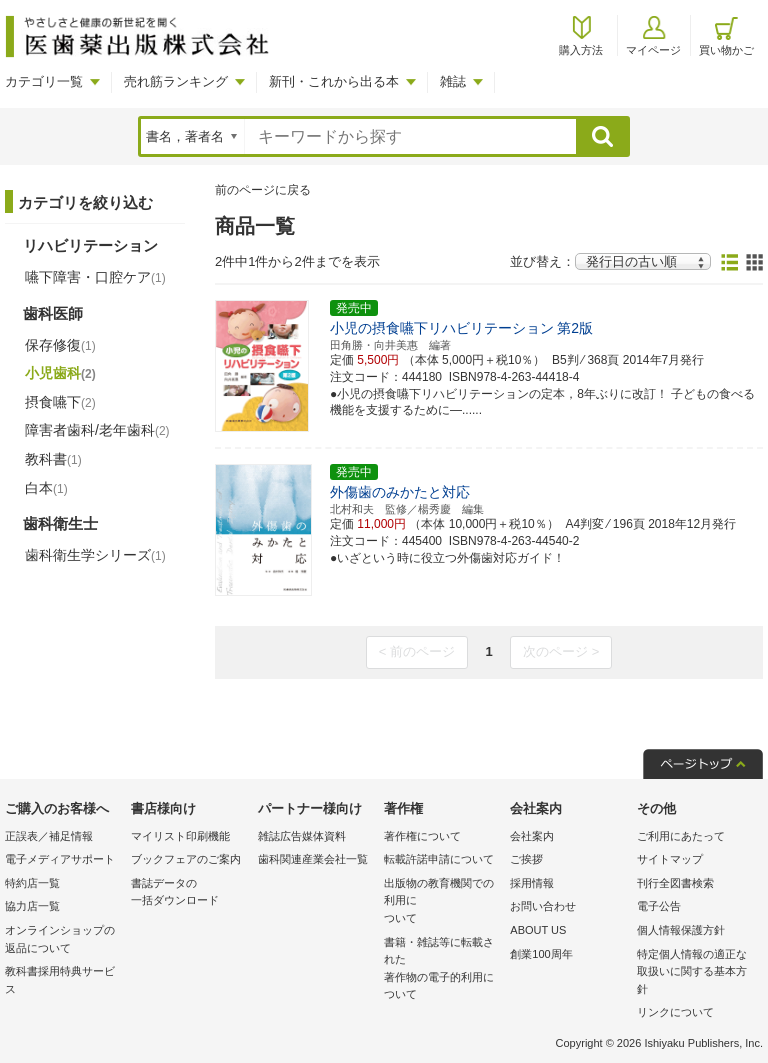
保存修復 (60, 345)
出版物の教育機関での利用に (442, 902)
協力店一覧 (32, 906)
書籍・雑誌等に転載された (442, 970)
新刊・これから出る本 (334, 81)
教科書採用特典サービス (60, 980)
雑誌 (453, 81)
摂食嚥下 (60, 402)
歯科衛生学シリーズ (95, 555)
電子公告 (659, 906)
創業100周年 (541, 954)
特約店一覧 (32, 883)
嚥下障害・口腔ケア (95, 277)
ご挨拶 (526, 859)
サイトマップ (670, 859)
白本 (46, 488)
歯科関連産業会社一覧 (313, 859)
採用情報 (532, 883)
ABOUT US (538, 930)
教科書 (53, 459)
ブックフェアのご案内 (186, 859)
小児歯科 (60, 373)
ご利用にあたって (681, 836)
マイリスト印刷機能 (180, 836)
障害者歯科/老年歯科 (97, 430)
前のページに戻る (263, 190)
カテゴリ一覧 (44, 81)
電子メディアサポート (60, 859)
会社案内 (532, 836)
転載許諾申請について (439, 859)
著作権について (422, 836)
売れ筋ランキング (176, 81)
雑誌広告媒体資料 (302, 836)
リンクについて (675, 1012)
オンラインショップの (63, 940)
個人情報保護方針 (681, 930)
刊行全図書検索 (675, 883)
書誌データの (189, 893)
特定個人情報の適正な (695, 973)
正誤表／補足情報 (49, 836)
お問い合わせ (543, 906)
